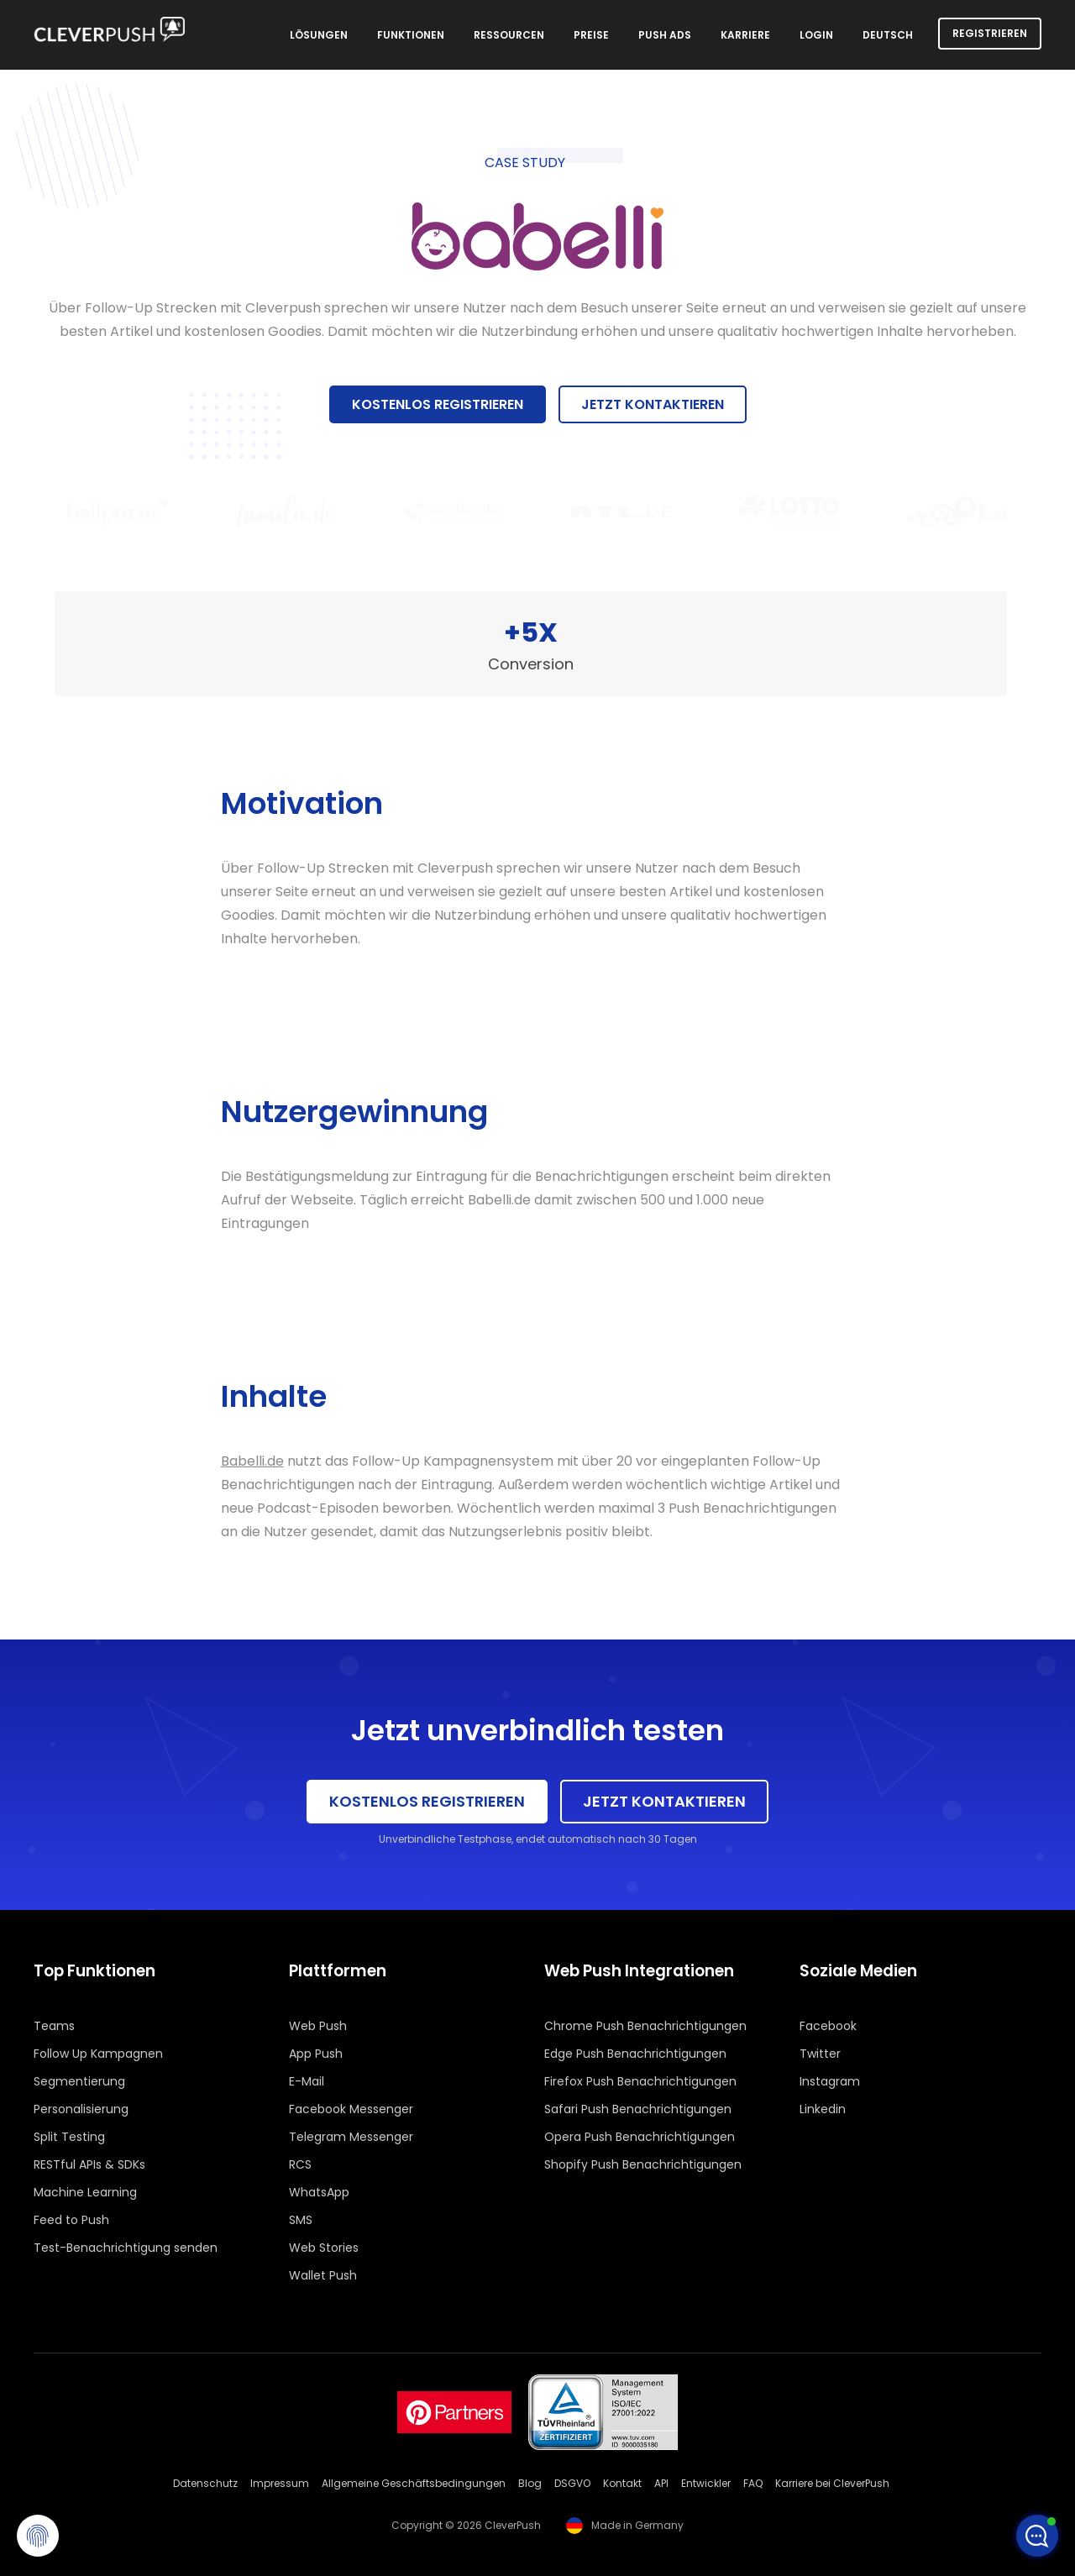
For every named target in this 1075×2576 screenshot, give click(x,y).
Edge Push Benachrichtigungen (635, 2053)
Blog (530, 2483)
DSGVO (572, 2483)
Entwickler (706, 2483)
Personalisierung (81, 2109)
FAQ (753, 2483)
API (661, 2483)
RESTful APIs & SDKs (89, 2164)
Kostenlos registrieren (437, 404)
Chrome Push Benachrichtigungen (645, 2025)
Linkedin (823, 2109)
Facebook (828, 2025)
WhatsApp (319, 2192)
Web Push (318, 2025)
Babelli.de (252, 1461)
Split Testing (69, 2136)
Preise (591, 35)
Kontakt (622, 2483)
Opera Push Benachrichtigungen (639, 2136)
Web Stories (324, 2247)
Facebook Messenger (351, 2109)
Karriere (745, 35)
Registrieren (989, 33)
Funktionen (410, 35)
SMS (300, 2219)
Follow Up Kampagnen (98, 2053)
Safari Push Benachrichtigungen (638, 2109)
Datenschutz (205, 2483)
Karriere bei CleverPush (832, 2483)
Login (816, 35)
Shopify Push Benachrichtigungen (643, 2164)
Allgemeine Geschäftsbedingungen (414, 2483)
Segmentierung (79, 2081)
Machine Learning (85, 2192)
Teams (54, 2025)
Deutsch (888, 35)
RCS (300, 2164)
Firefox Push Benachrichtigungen (640, 2081)
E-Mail (306, 2081)
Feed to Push (71, 2219)
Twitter (820, 2053)
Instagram (830, 2081)
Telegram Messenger (351, 2136)
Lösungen (319, 35)
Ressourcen (509, 35)
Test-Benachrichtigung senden (126, 2247)
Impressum (279, 2483)
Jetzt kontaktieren (652, 404)
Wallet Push (323, 2275)
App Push (316, 2053)
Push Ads (664, 35)
